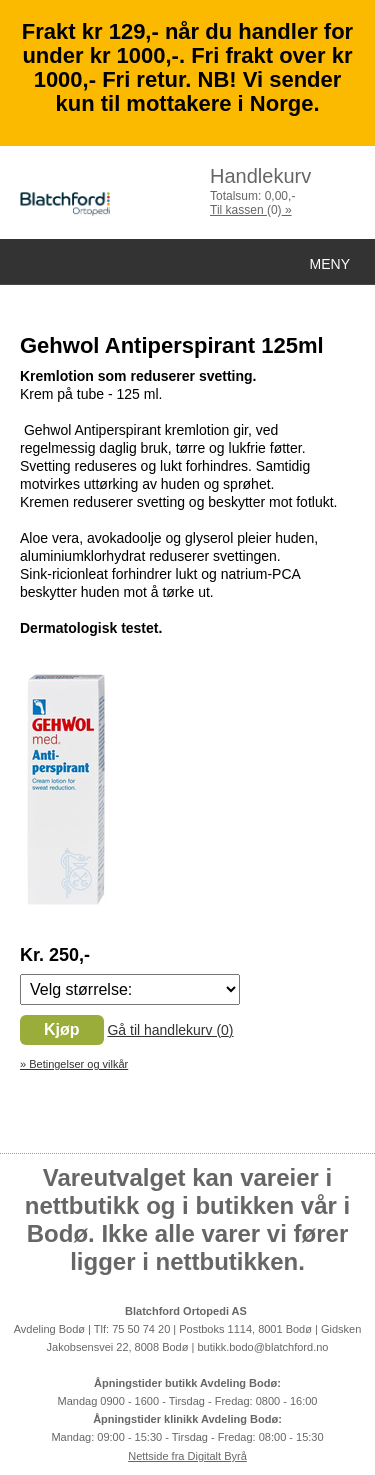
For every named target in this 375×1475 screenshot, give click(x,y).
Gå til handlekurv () (170, 1030)
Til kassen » (251, 210)
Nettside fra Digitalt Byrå (187, 1456)
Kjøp (62, 1029)
